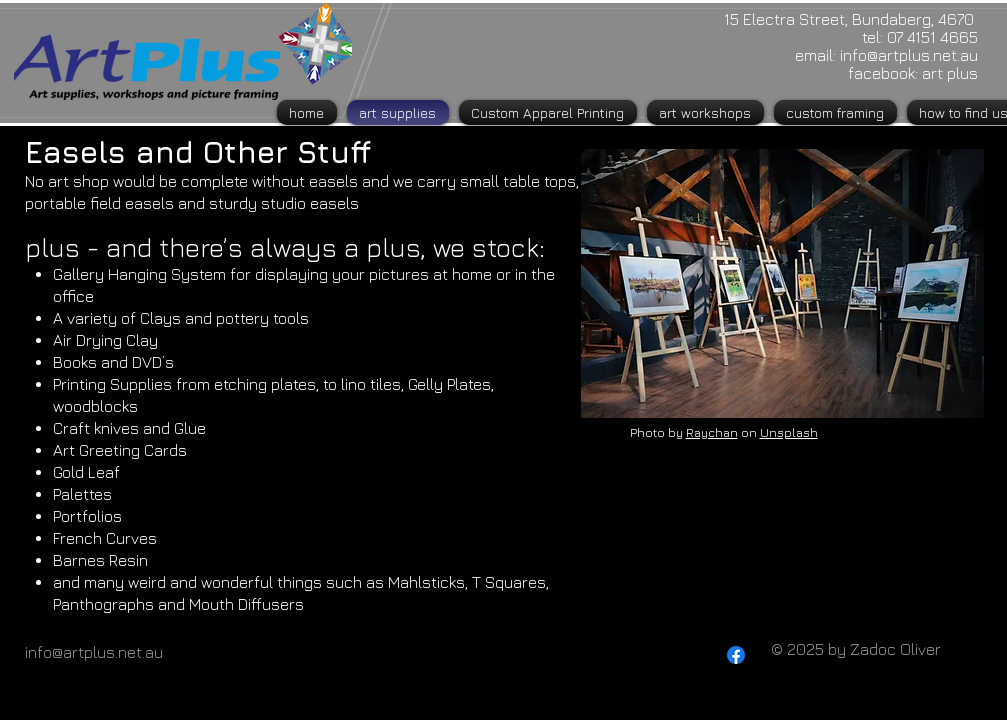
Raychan (712, 432)
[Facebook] (736, 655)
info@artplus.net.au (909, 55)
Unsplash (789, 432)
